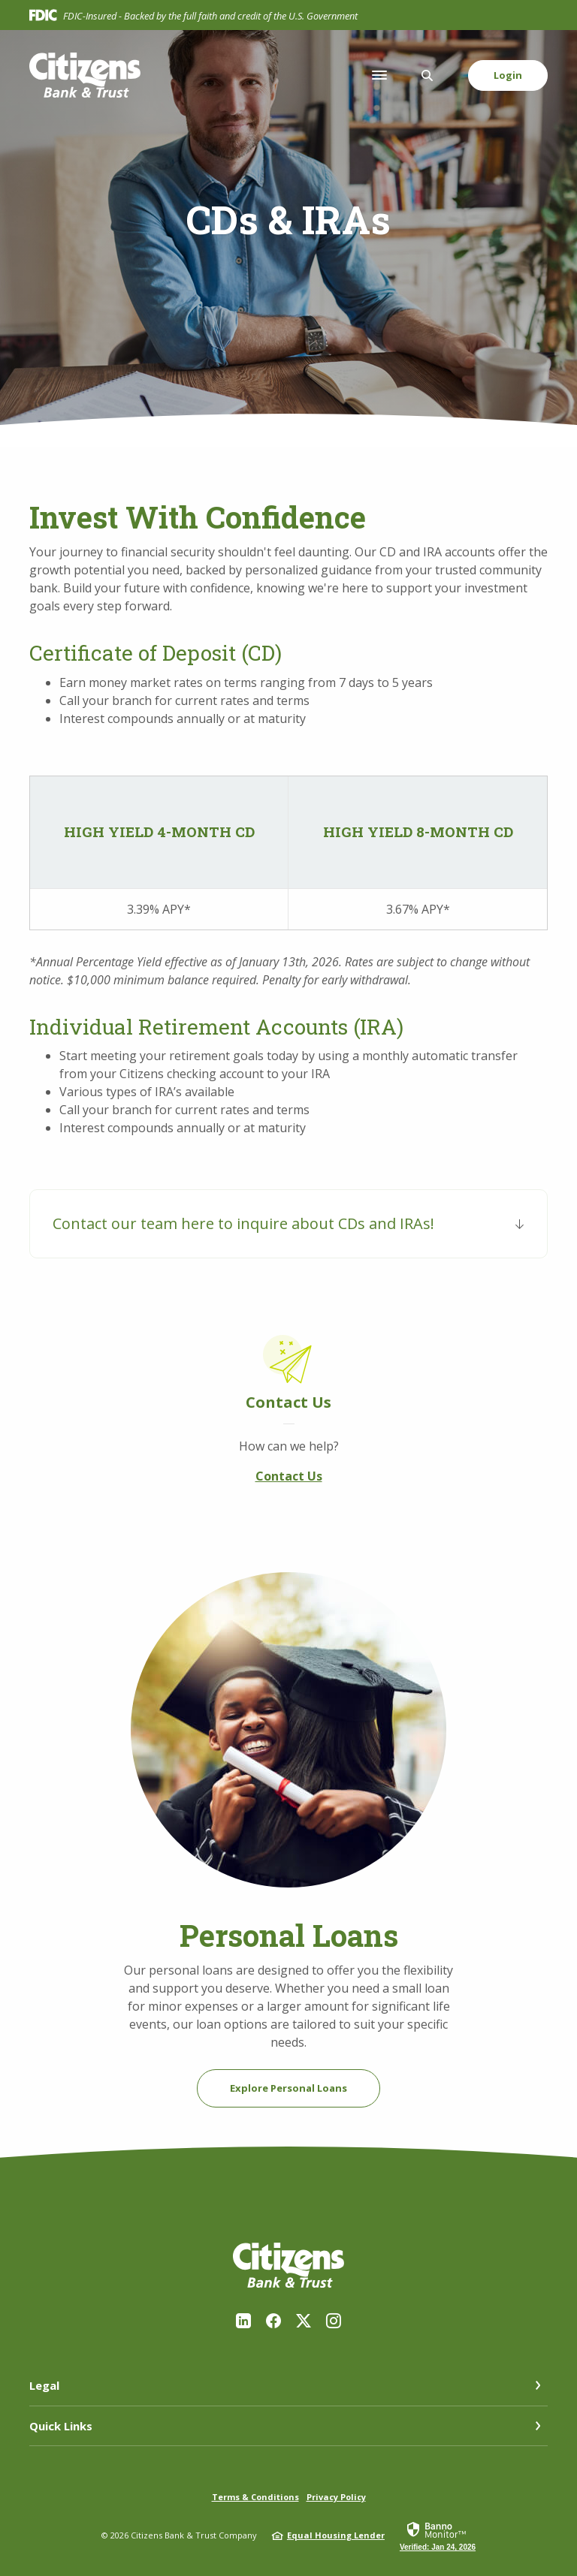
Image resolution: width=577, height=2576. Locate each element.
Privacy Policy (336, 2496)
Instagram (333, 2320)
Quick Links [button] (60, 2425)
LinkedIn (243, 2320)
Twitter (303, 2320)
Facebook (273, 2320)
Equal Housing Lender (336, 2535)
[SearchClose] (427, 75)
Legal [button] (44, 2385)
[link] (438, 2535)
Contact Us (288, 1476)
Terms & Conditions (255, 2496)
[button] (288, 1223)
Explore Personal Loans (288, 2088)
